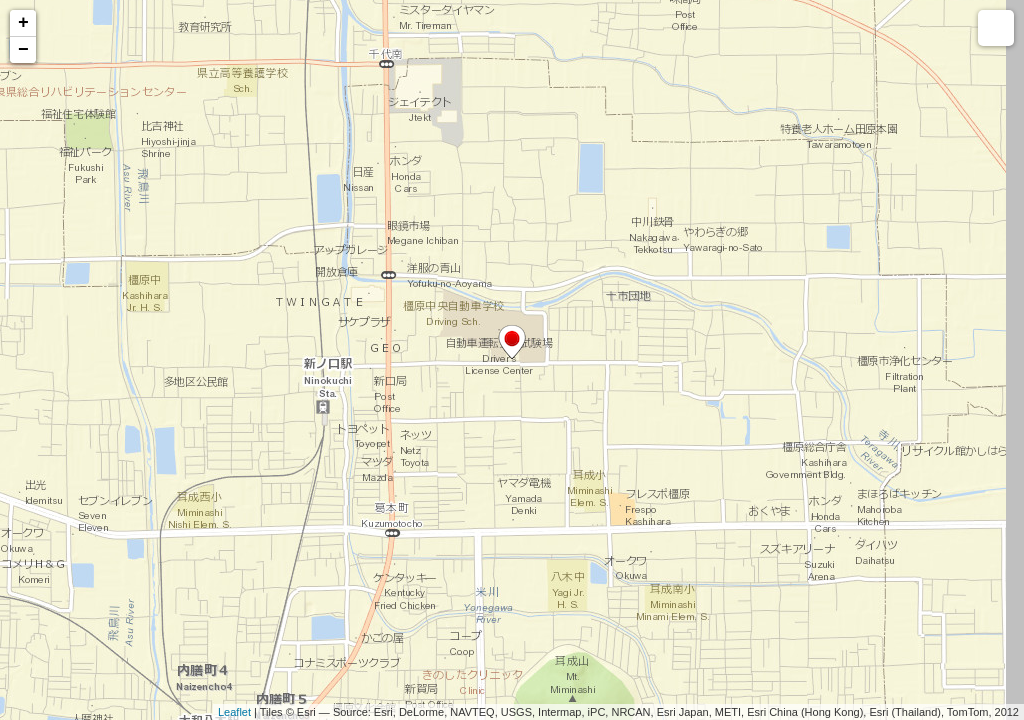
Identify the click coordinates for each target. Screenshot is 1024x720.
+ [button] (23, 23)
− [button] (23, 50)
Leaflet (234, 712)
